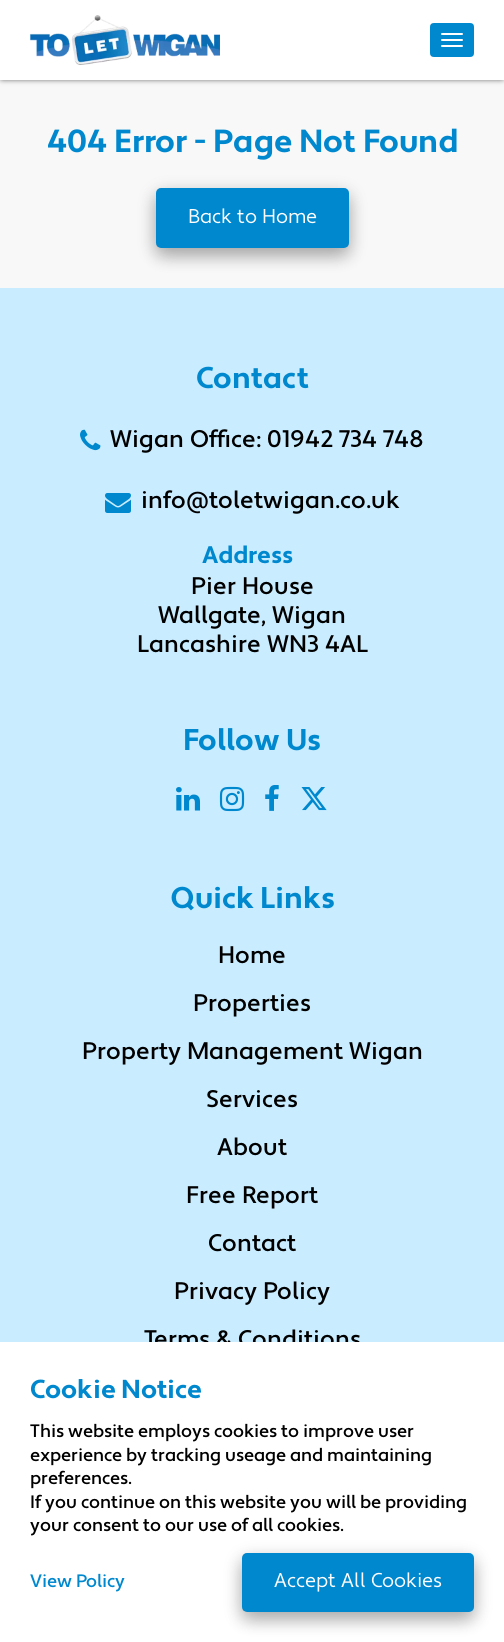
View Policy (77, 1583)
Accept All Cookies (358, 1582)
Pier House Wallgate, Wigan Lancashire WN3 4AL (252, 617)
